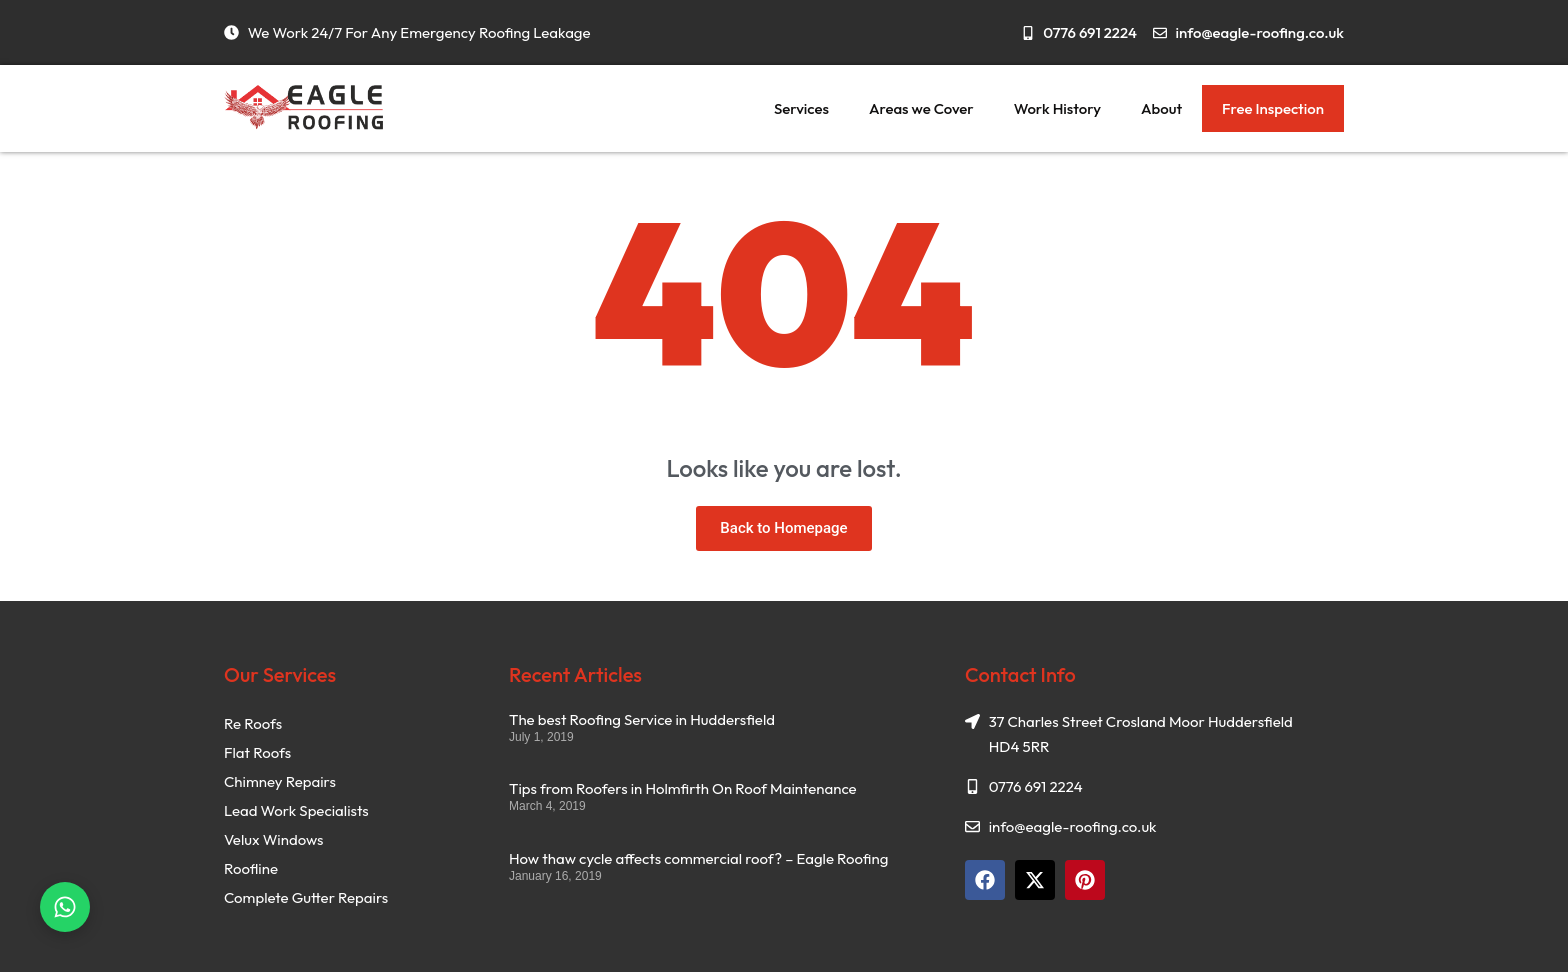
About (1161, 108)
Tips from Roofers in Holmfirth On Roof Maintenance (683, 788)
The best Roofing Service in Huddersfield (642, 719)
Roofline (251, 868)
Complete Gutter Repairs (306, 897)
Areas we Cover (921, 108)
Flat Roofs (257, 752)
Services (801, 108)
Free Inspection (1273, 108)
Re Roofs (253, 723)
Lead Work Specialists (296, 810)
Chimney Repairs (280, 781)
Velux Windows (273, 839)
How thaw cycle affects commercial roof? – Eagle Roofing (698, 858)
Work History (1057, 108)
